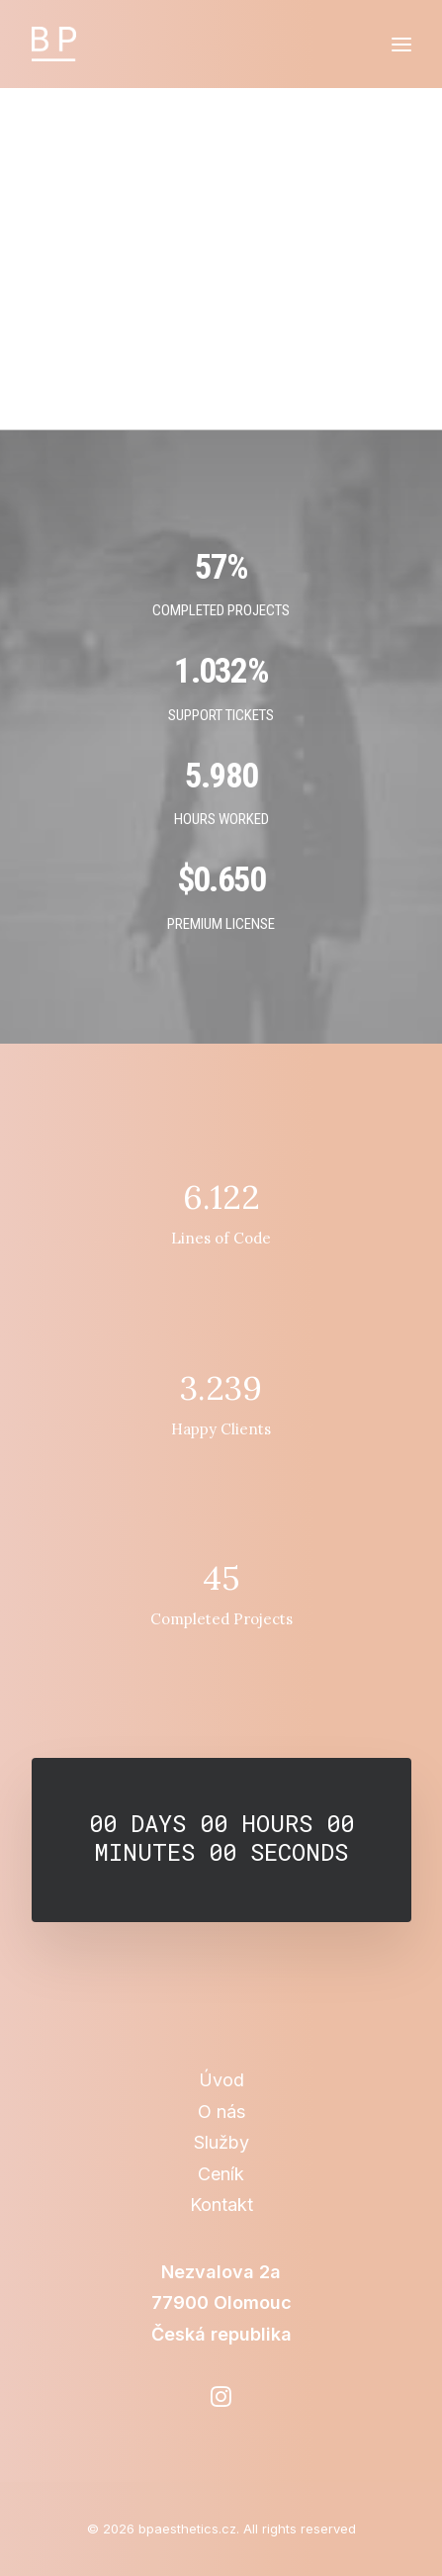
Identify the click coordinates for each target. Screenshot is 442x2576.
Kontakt (221, 2204)
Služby (221, 2142)
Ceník (221, 2173)
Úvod (221, 2080)
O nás (221, 2111)
